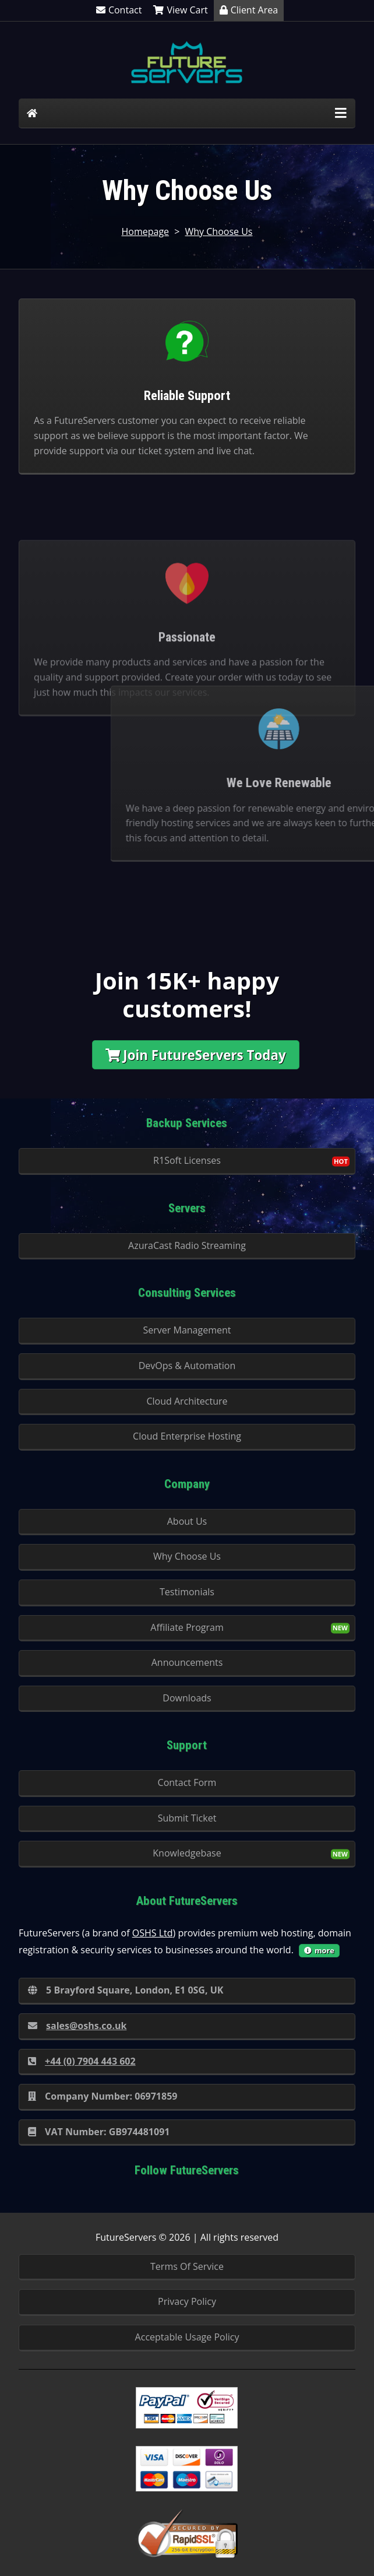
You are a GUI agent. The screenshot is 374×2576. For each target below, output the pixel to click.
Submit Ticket (187, 1818)
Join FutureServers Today (195, 1055)
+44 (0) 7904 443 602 (82, 2061)
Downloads (187, 1697)
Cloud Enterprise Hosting (187, 1436)
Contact (119, 9)
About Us (187, 1521)
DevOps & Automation (187, 1365)
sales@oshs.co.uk (77, 2025)
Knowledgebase (187, 1853)
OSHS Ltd (152, 1932)
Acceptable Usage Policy (187, 2337)
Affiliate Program (186, 1627)
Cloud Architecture (186, 1401)
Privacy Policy (187, 2301)
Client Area (249, 9)
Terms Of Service (187, 2266)
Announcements (187, 1662)
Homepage (145, 231)
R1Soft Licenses (187, 1160)
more (319, 1950)
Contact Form (187, 1782)
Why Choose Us (219, 231)
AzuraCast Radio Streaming (187, 1245)
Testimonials (187, 1591)
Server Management (187, 1330)
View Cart (180, 9)
